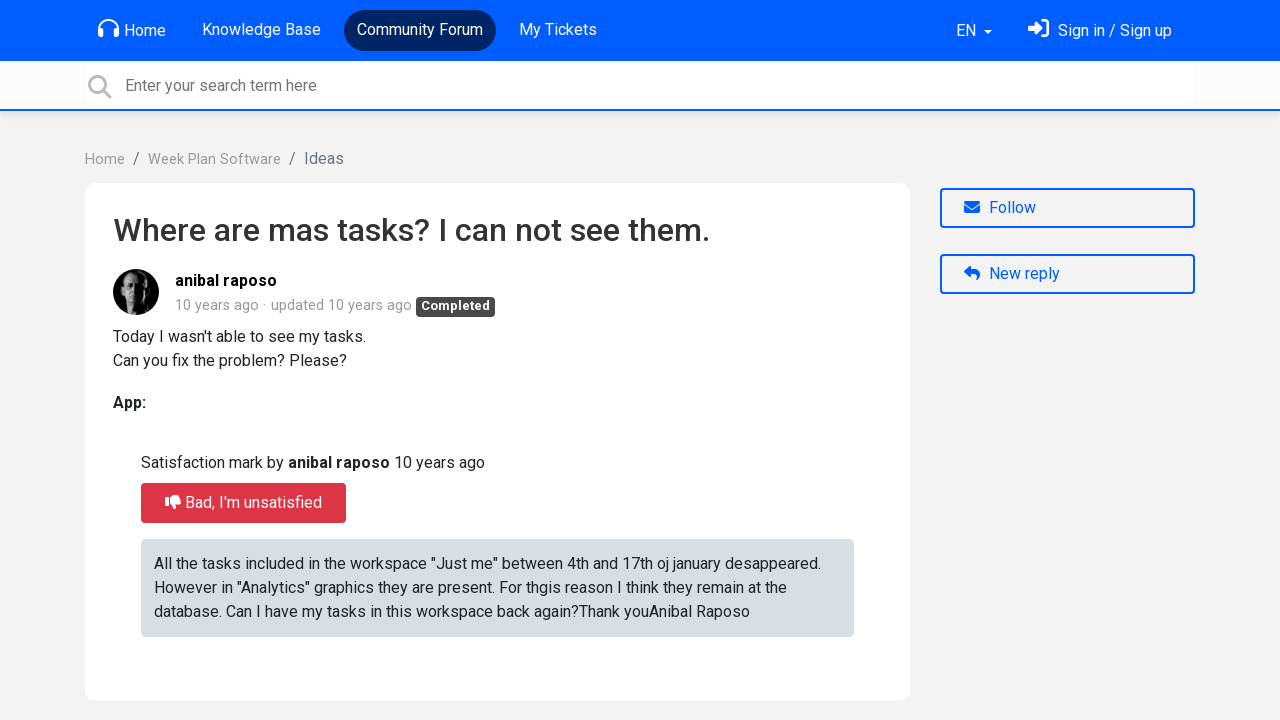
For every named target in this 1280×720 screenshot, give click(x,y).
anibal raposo (226, 280)
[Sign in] (1100, 30)
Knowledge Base (261, 29)
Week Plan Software (214, 159)
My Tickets (558, 29)
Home (132, 29)
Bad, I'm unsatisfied (243, 502)
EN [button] (968, 30)
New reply (1012, 273)
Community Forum (420, 29)
